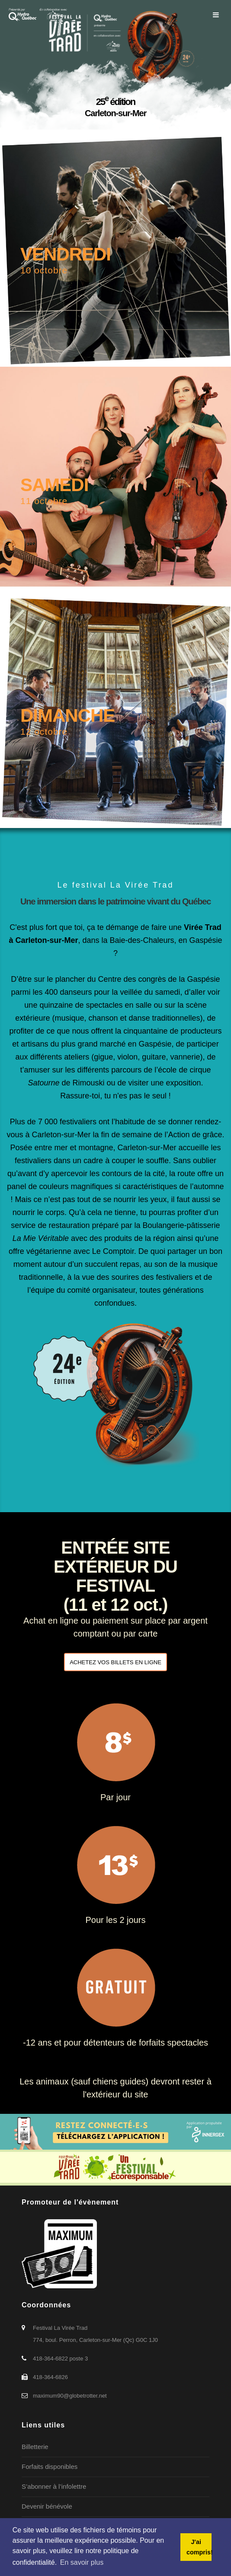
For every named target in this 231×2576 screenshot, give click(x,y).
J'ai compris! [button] (199, 2547)
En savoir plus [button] (82, 2562)
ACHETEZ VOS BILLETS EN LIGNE (115, 1662)
